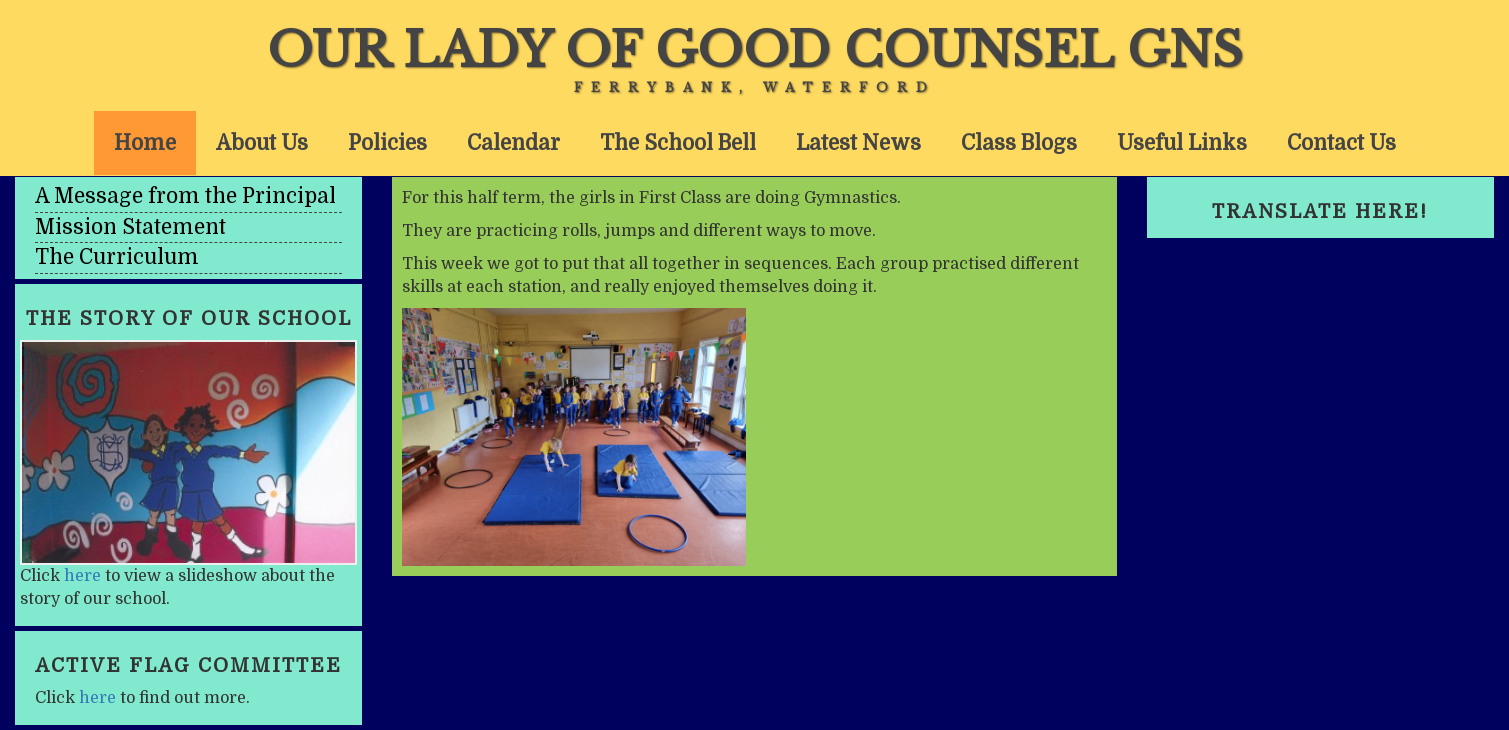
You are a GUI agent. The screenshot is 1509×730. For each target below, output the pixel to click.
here (82, 576)
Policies (387, 143)
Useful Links (1182, 143)
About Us (262, 143)
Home (145, 143)
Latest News (858, 143)
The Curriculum (117, 257)
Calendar (513, 143)
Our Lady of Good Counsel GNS (755, 50)
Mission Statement (130, 227)
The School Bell (678, 143)
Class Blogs (1019, 143)
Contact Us (1341, 143)
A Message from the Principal (185, 196)
